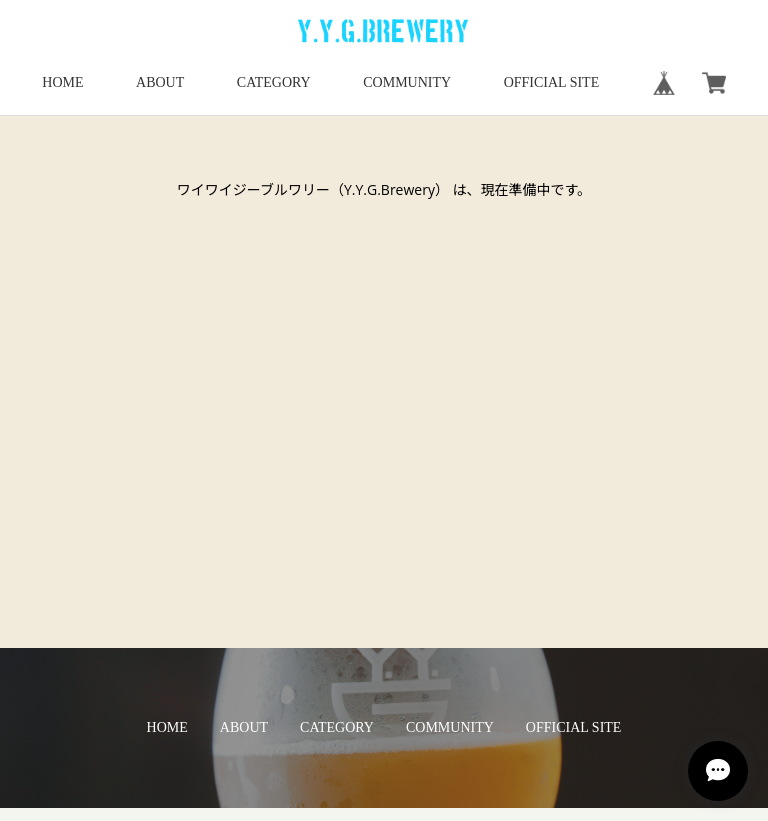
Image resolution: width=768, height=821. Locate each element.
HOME (62, 82)
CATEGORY (274, 82)
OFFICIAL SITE (552, 82)
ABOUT (160, 82)
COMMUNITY (407, 82)
